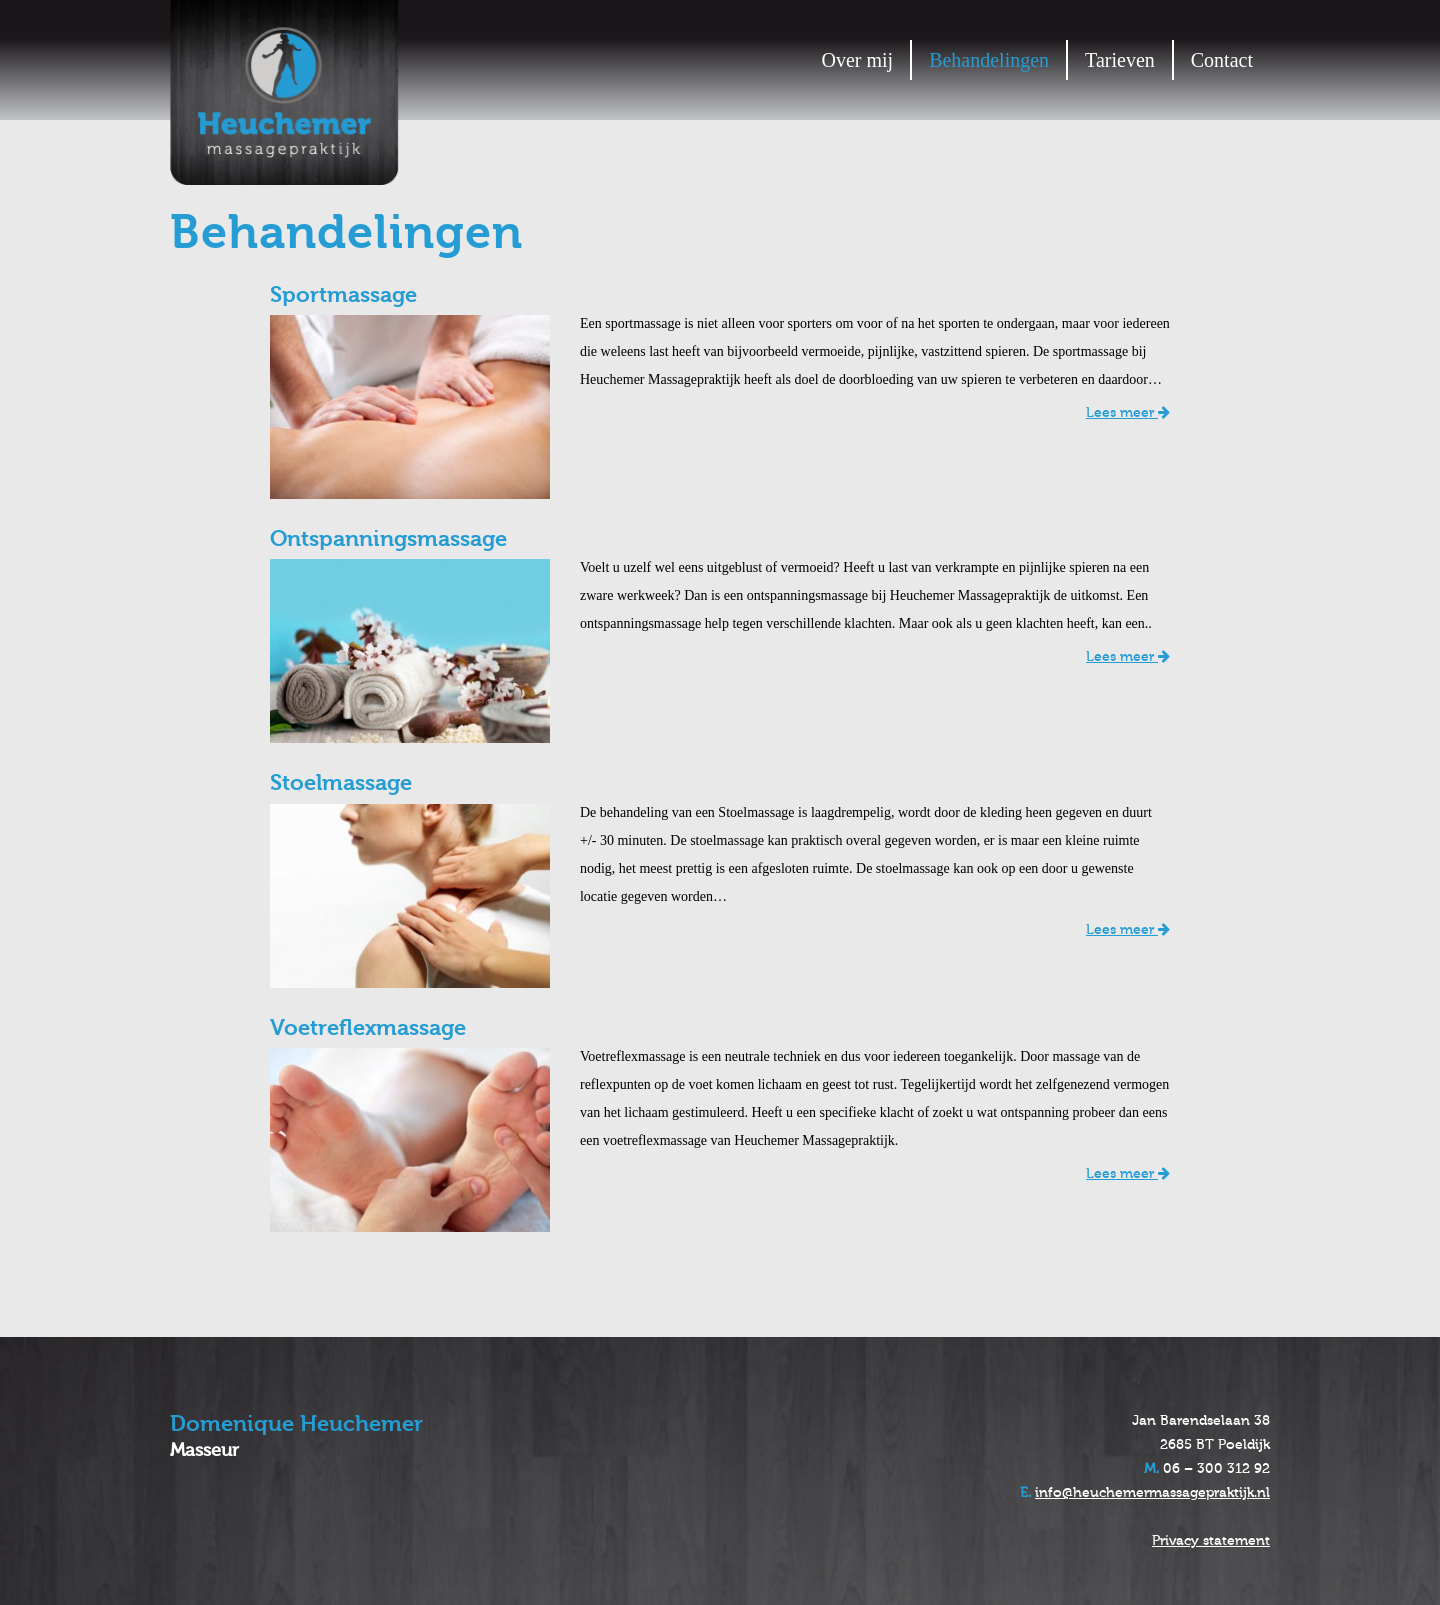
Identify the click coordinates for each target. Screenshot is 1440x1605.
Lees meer (1128, 413)
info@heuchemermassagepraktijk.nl (1152, 1493)
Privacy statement (1211, 1541)
